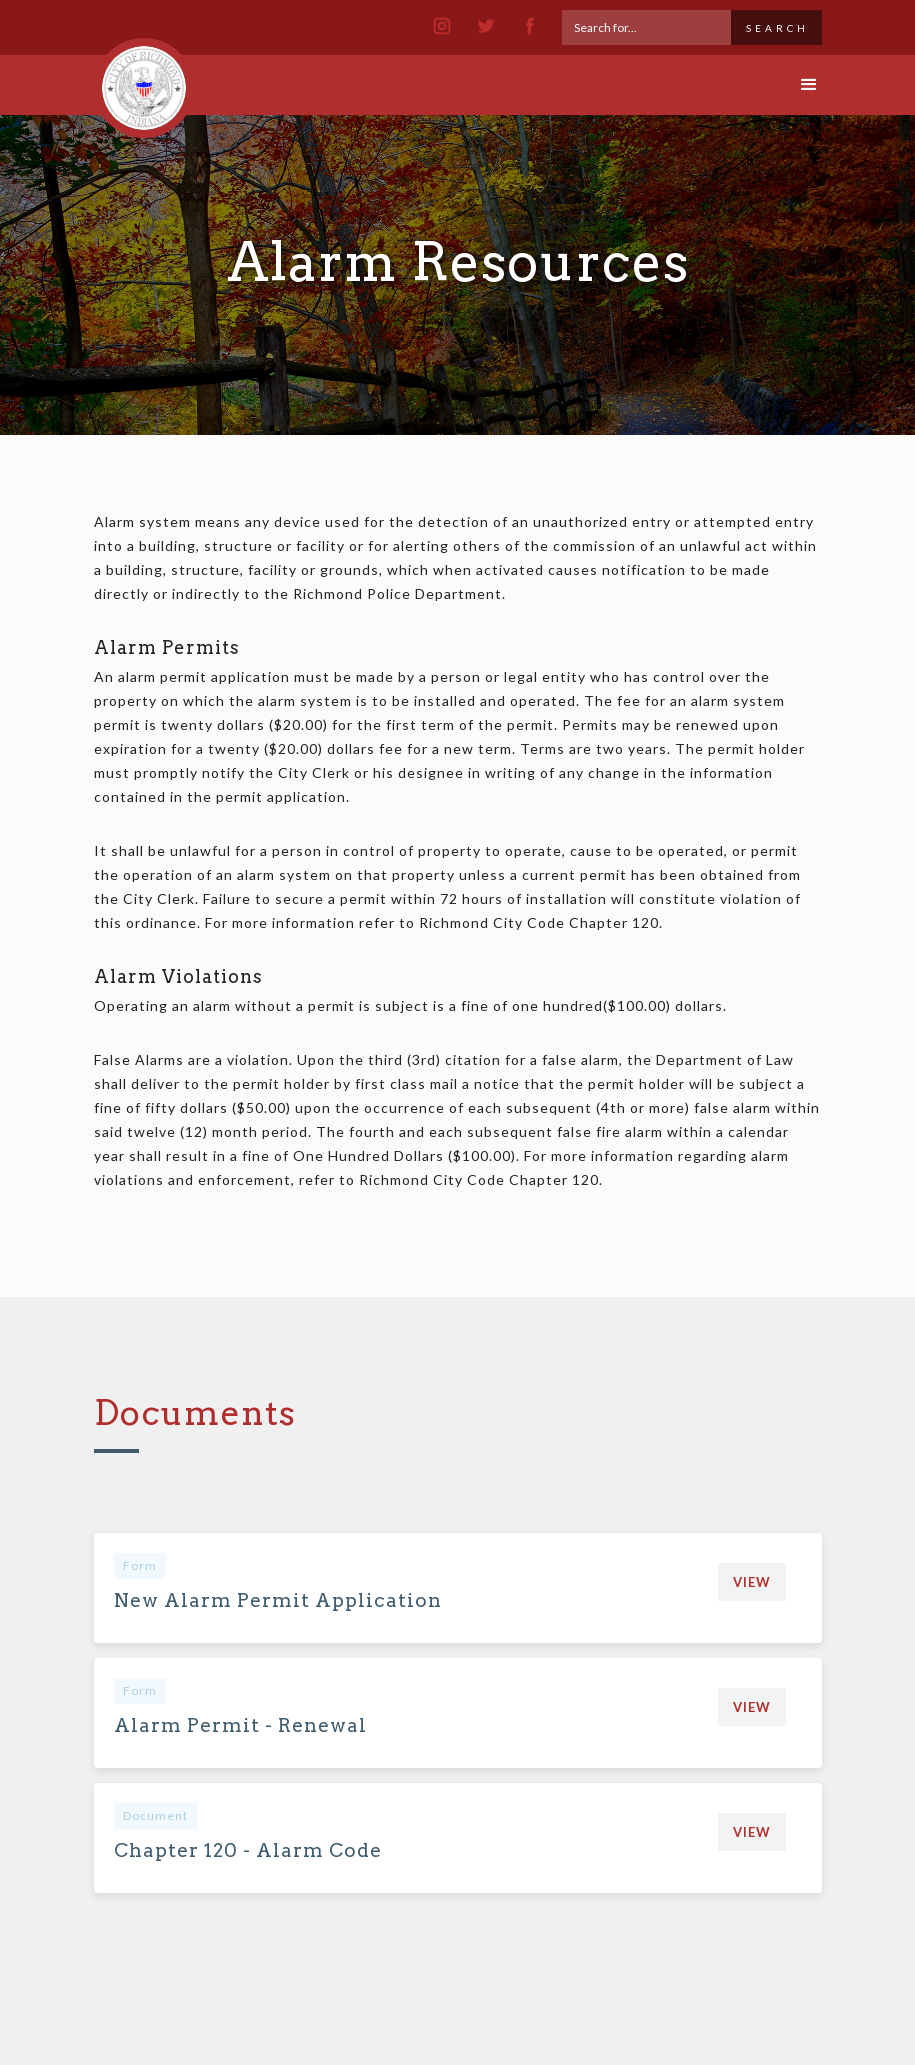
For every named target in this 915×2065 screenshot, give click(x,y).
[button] (792, 85)
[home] (144, 79)
